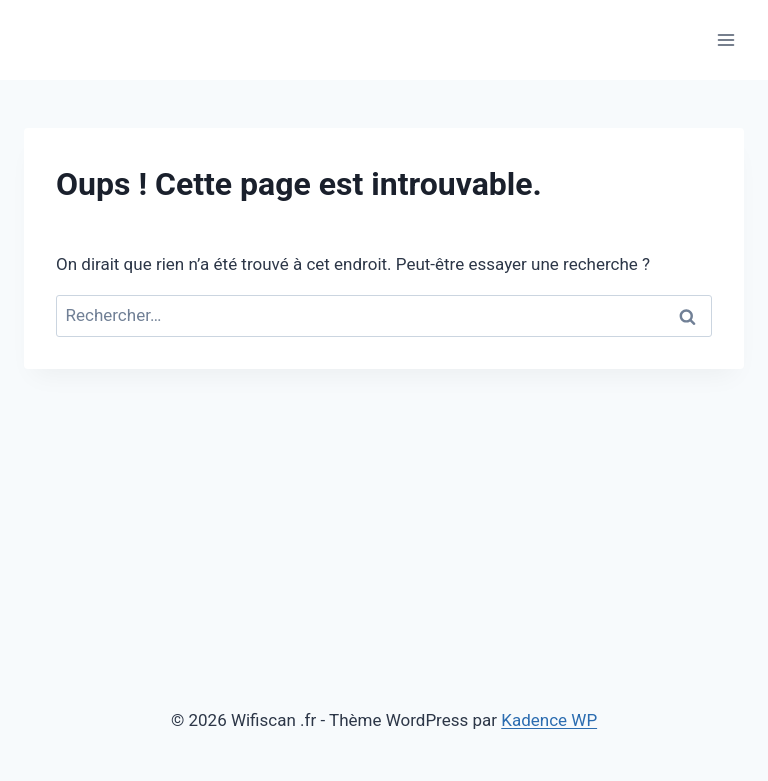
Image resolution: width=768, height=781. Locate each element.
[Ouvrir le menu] (725, 39)
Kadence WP (549, 720)
